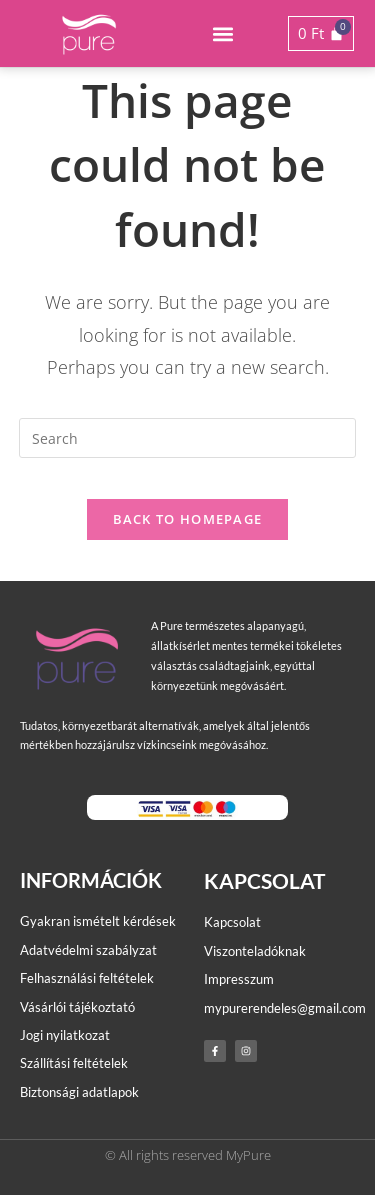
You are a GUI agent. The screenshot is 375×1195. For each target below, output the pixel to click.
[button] (223, 33)
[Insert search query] (188, 438)
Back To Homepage (188, 519)
